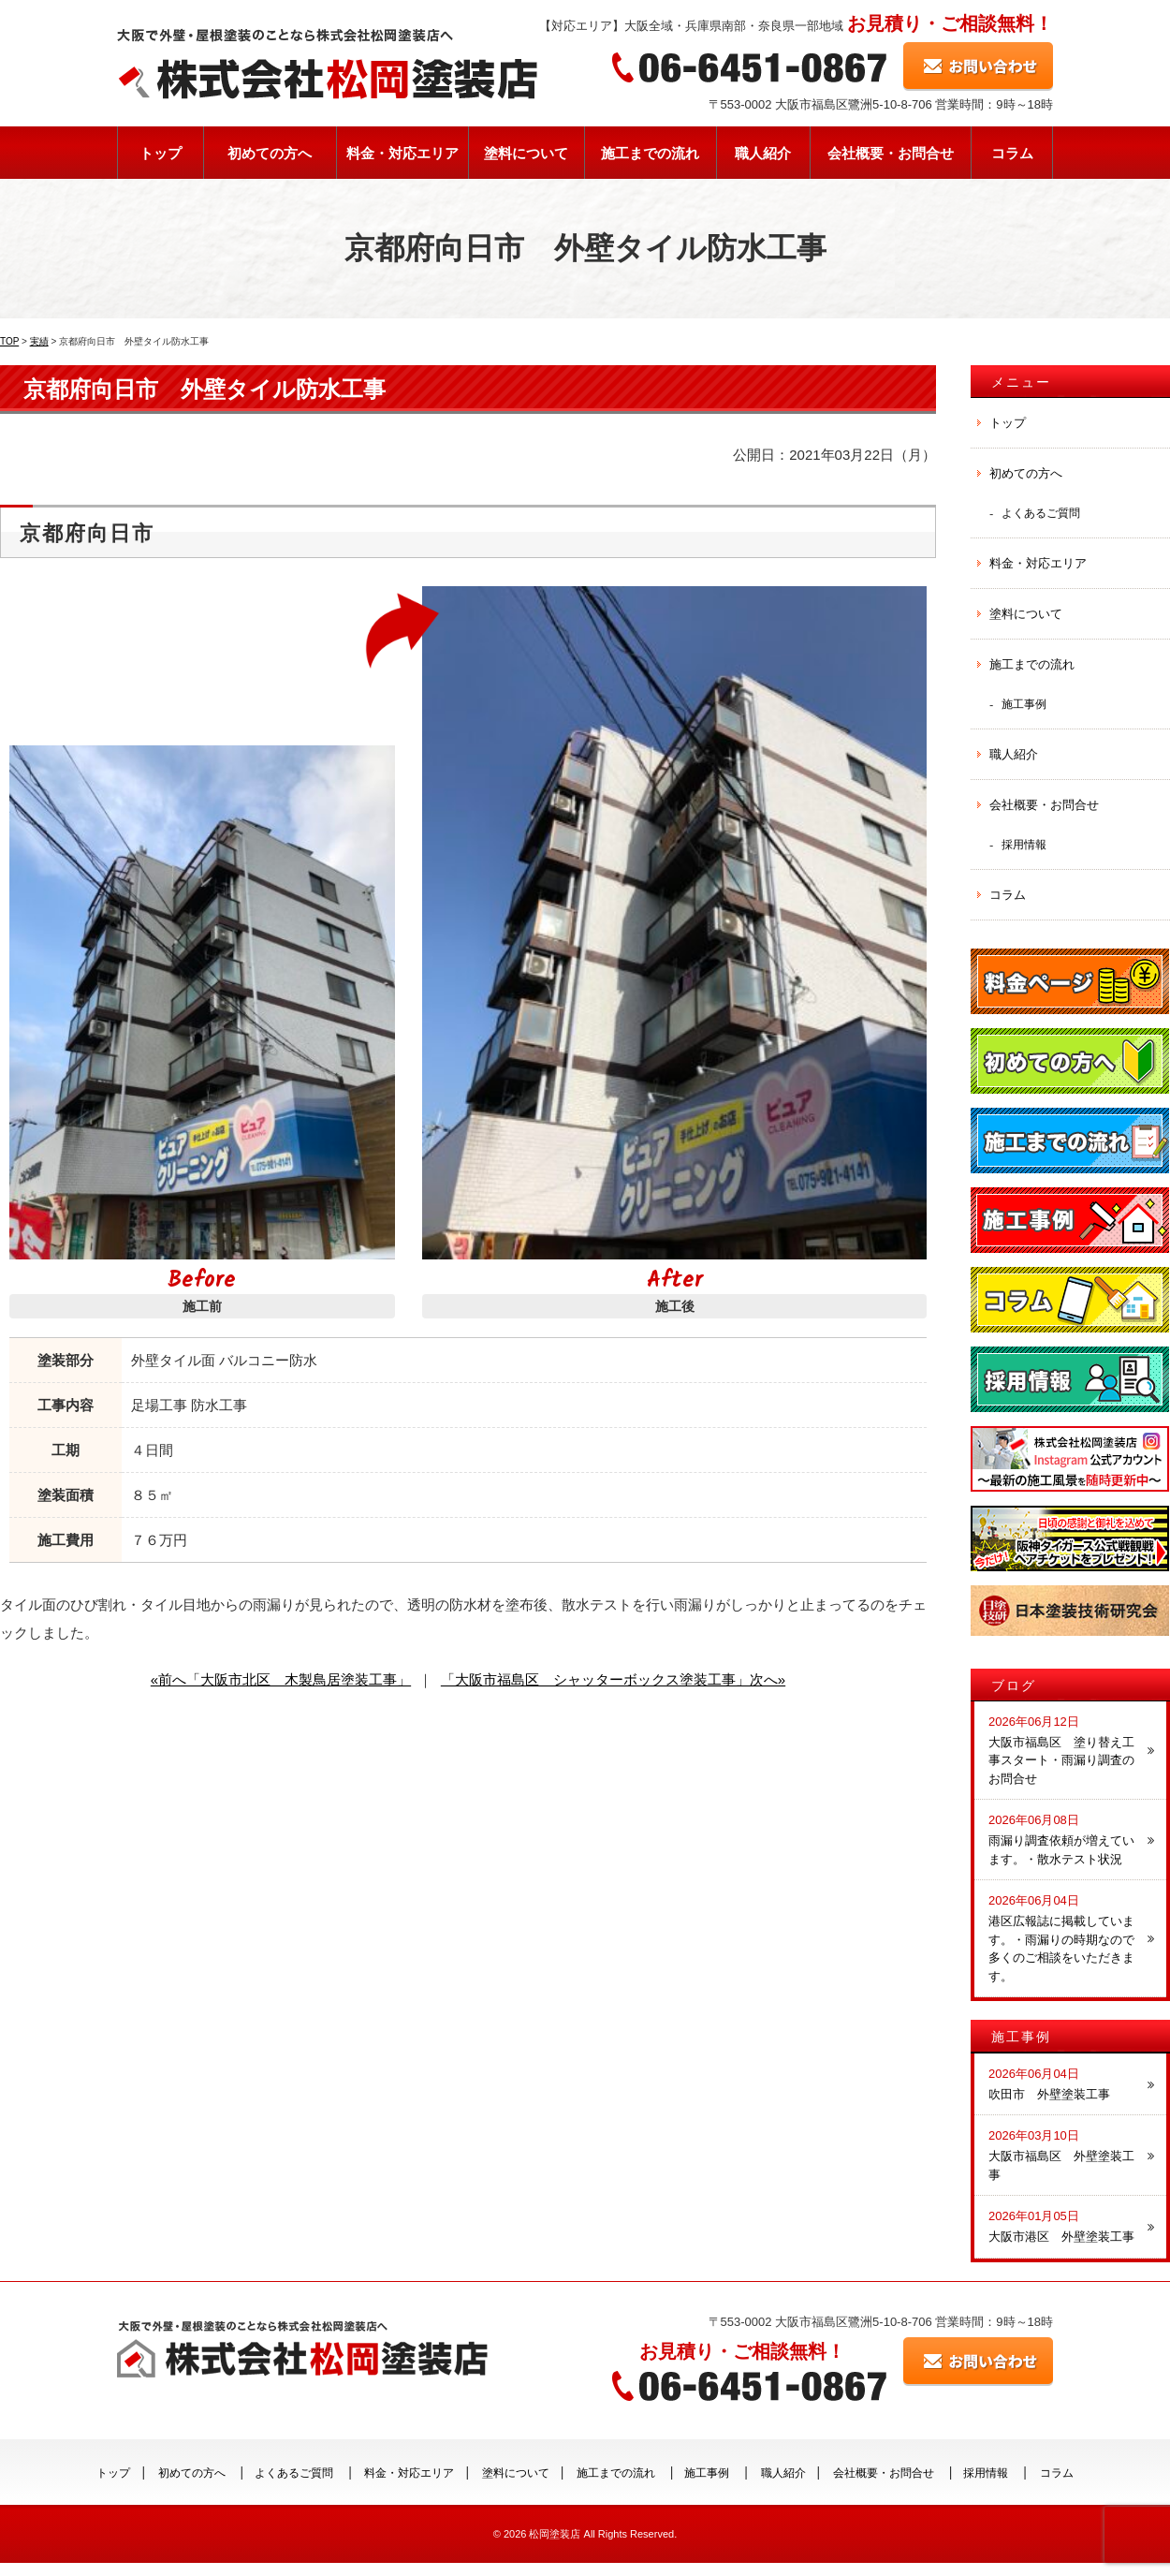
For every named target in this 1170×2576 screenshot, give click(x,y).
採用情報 (1024, 844)
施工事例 (1024, 704)
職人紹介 (763, 153)
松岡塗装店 (554, 2533)
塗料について (526, 153)
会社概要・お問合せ (890, 153)
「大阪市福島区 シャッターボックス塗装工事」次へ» (613, 1679)
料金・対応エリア (402, 153)
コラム (1012, 153)
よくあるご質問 (1041, 513)
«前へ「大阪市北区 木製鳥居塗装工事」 (281, 1679)
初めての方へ (269, 153)
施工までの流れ (650, 153)
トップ (160, 153)
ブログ (1013, 1685)
